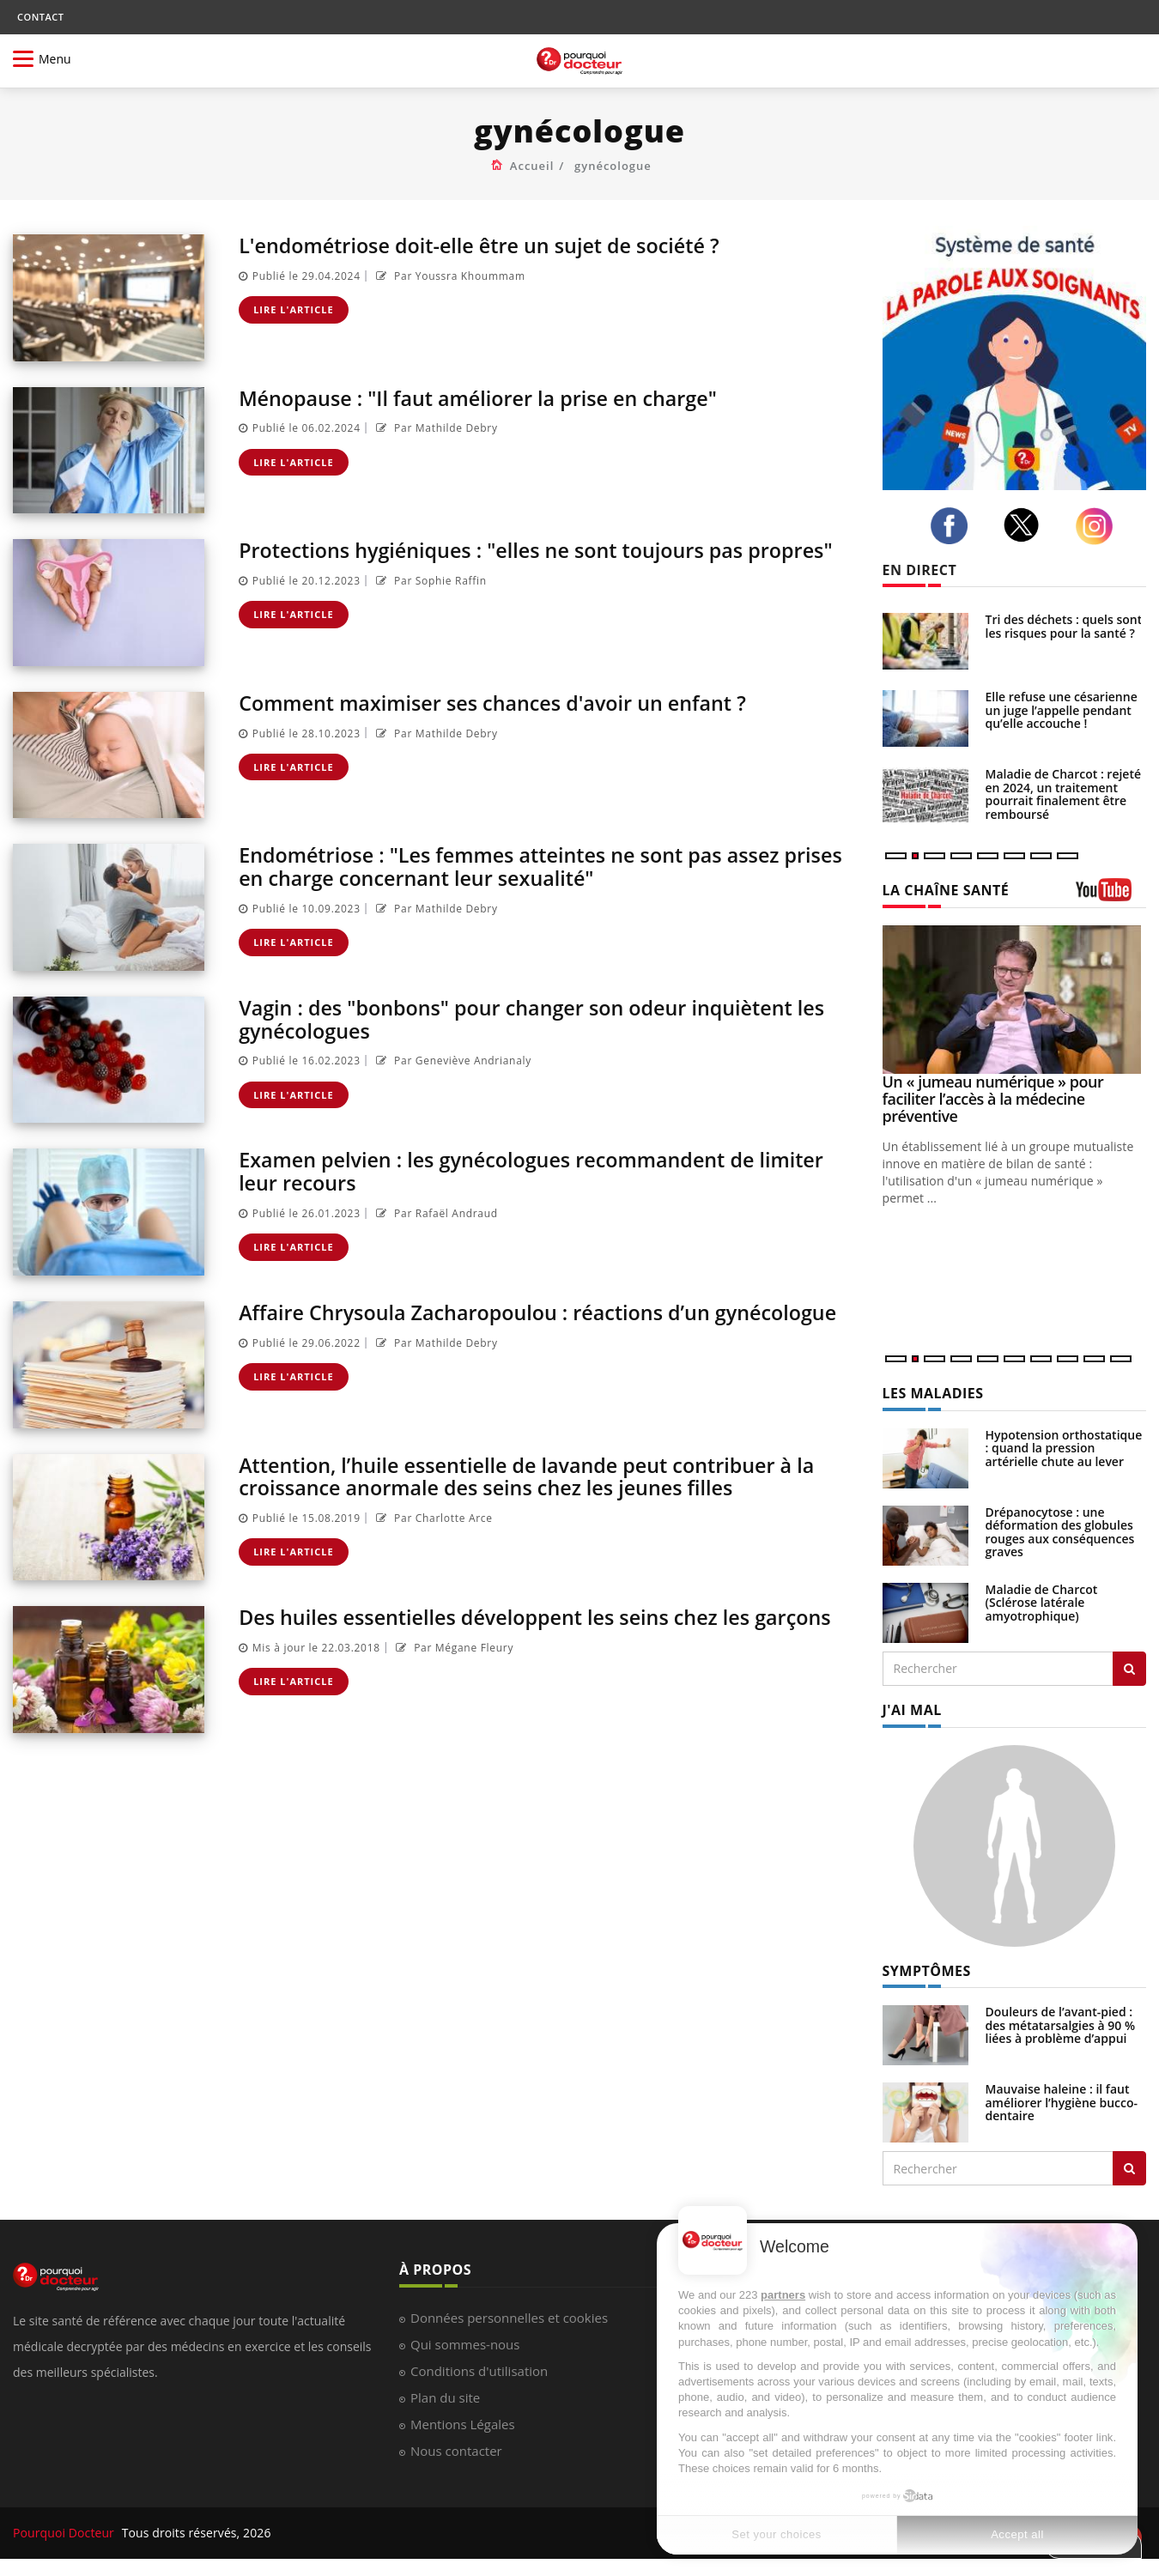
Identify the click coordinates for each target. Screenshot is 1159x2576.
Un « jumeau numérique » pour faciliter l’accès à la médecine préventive (993, 1098)
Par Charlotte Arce (432, 1518)
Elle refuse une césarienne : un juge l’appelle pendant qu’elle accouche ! (1065, 709)
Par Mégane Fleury (452, 1647)
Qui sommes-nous (464, 2344)
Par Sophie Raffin (429, 580)
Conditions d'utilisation (479, 2370)
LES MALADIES (933, 1393)
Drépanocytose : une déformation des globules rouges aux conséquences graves (1060, 1532)
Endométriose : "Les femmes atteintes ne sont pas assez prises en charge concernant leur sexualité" (517, 865)
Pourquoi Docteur (65, 2532)
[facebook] (954, 526)
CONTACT (40, 16)
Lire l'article (293, 309)
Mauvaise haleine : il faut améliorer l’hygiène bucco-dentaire (1062, 2102)
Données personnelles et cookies (509, 2317)
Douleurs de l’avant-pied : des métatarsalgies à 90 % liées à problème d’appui (1061, 2024)
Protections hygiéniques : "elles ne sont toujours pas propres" (544, 550)
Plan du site (445, 2397)
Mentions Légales (462, 2424)
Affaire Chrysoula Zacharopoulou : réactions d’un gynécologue (546, 1312)
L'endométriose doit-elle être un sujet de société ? (486, 245)
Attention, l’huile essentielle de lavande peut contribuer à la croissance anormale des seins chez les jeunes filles (535, 1476)
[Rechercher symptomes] (1129, 2168)
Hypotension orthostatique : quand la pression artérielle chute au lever (1064, 1448)
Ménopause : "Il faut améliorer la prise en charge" (485, 398)
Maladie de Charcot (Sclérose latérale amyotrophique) (1042, 1602)
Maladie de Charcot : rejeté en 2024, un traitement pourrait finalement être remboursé (1064, 793)
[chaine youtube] (1111, 895)
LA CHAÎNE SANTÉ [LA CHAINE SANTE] (946, 890)
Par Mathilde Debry (435, 428)
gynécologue (613, 165)
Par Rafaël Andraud (435, 1212)
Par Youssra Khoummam (448, 276)
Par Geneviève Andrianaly (451, 1060)
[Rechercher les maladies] (1129, 1669)
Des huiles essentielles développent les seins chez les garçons (543, 1617)
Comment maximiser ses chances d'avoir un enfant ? (500, 702)
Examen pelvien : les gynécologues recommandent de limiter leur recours (539, 1170)
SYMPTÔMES (927, 1970)
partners (783, 2294)
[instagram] (1099, 526)
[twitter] (1026, 524)
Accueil (532, 165)
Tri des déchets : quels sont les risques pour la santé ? (1064, 625)
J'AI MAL (912, 1709)
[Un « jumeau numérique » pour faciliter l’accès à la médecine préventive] (1015, 999)
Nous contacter (456, 2450)
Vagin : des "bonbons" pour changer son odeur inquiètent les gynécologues (540, 1018)
